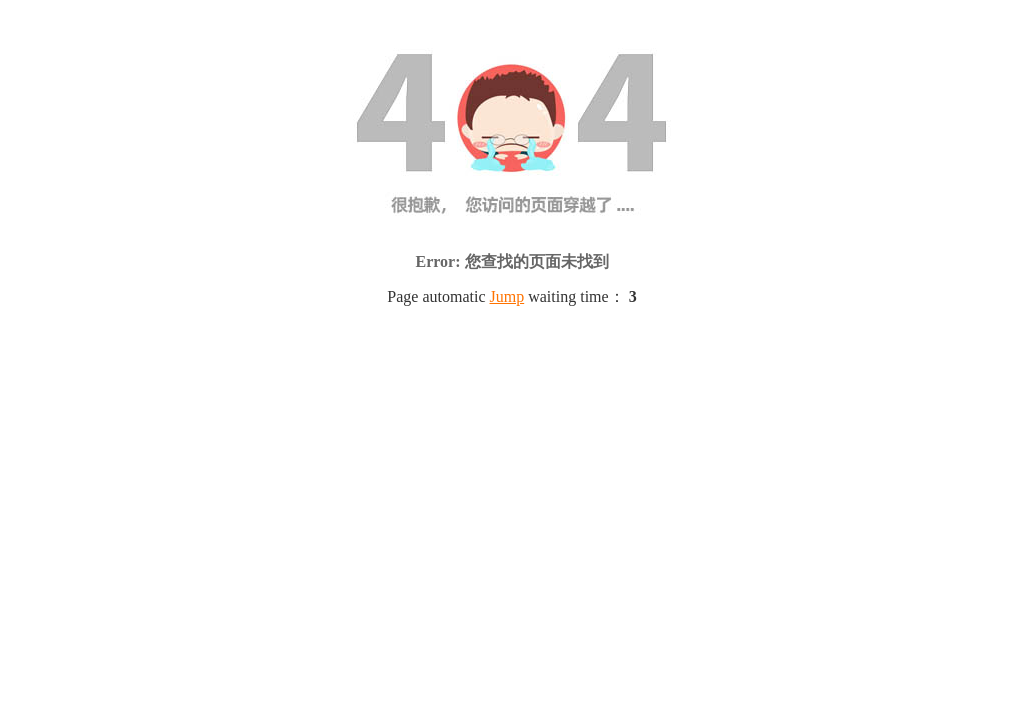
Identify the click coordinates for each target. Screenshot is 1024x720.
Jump (507, 296)
